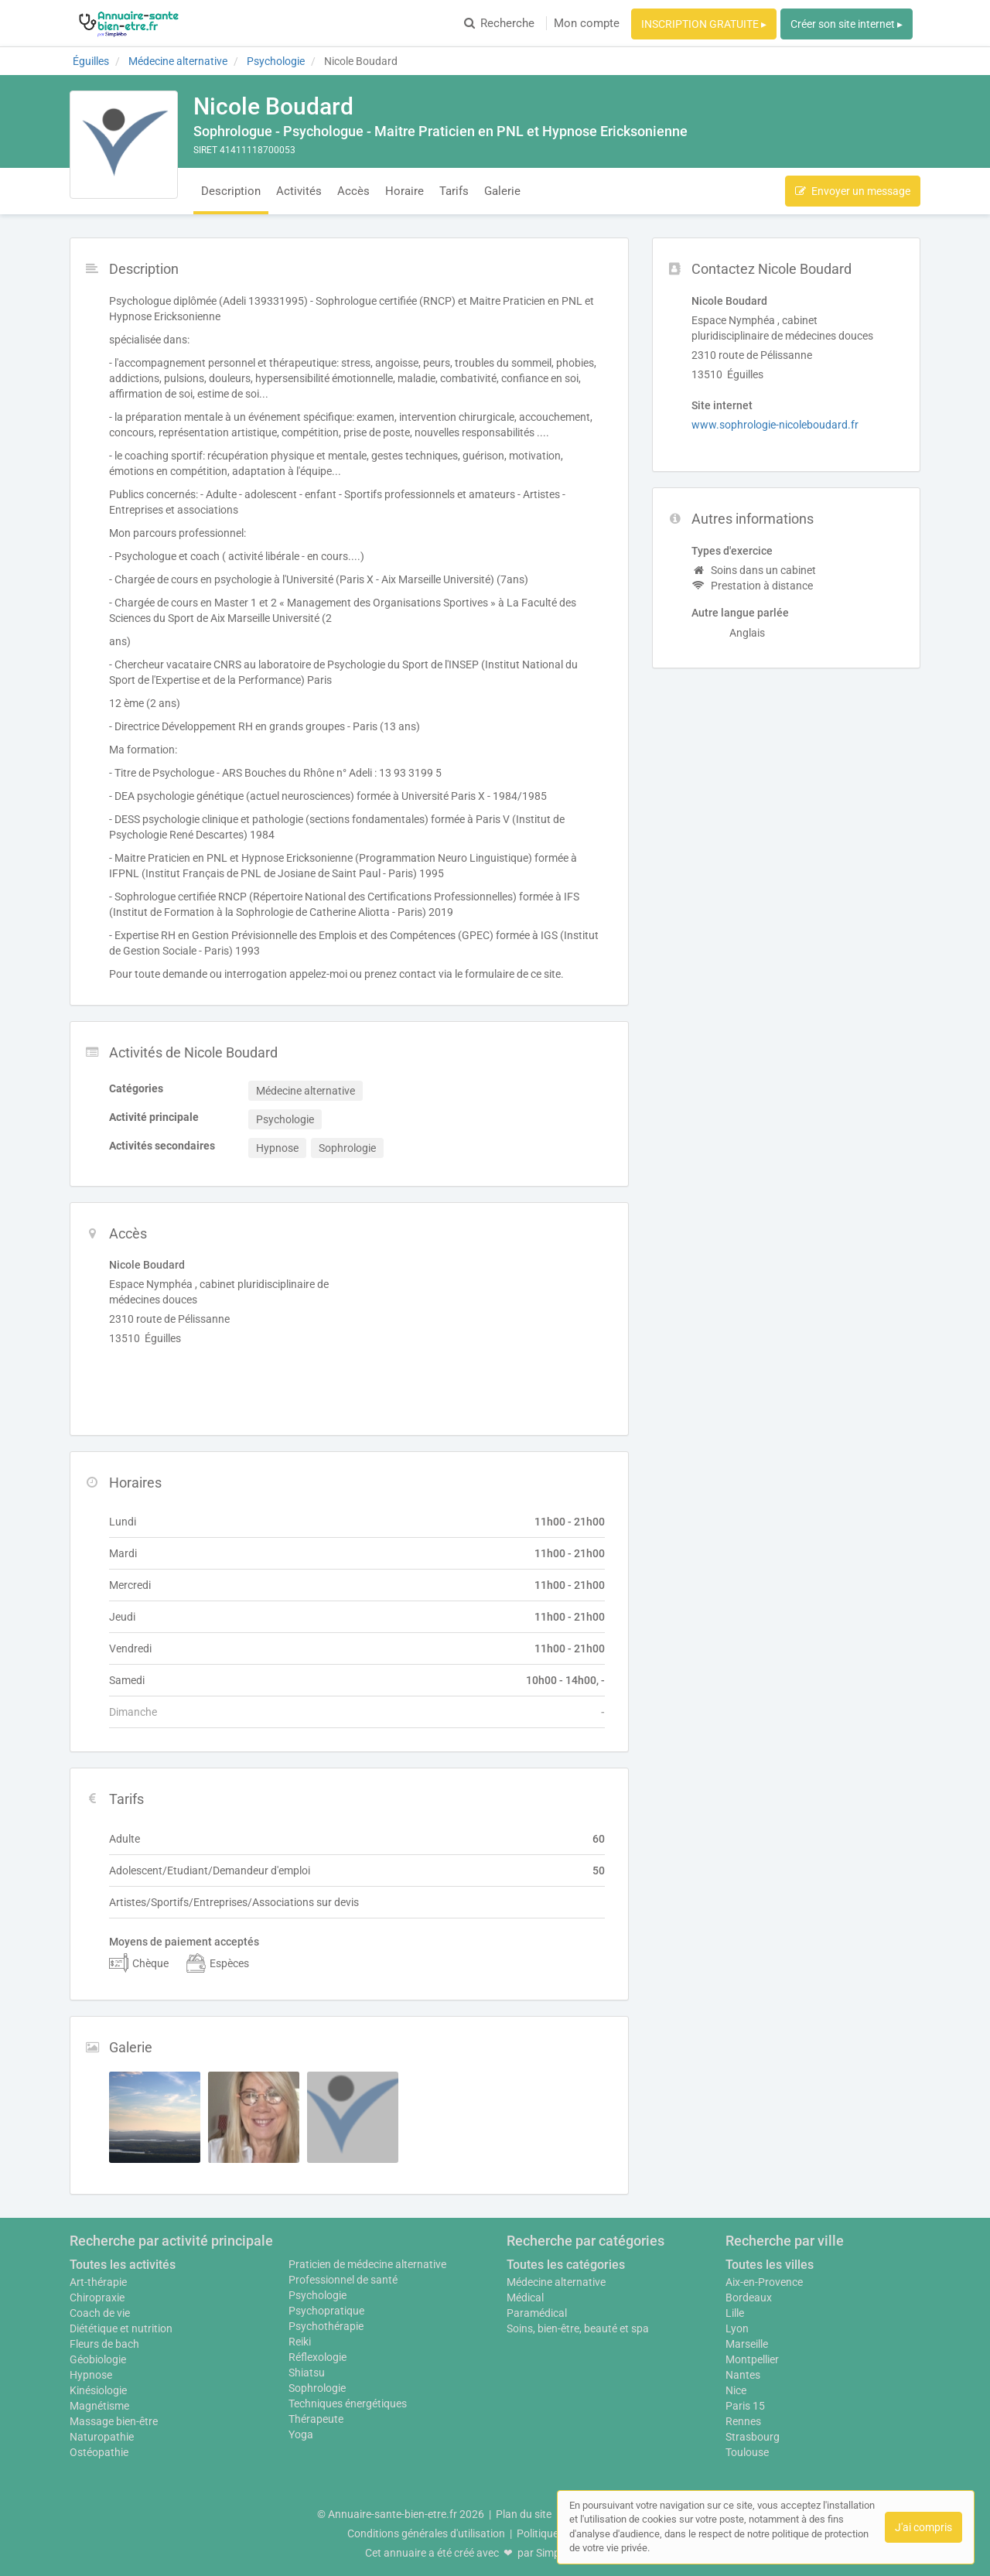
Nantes (742, 2375)
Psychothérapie (326, 2326)
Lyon (737, 2328)
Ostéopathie (99, 2452)
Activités (299, 191)
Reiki (299, 2341)
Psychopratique (326, 2310)
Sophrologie (317, 2388)
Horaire (404, 191)
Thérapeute (315, 2419)
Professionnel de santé (343, 2280)
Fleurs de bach (104, 2344)
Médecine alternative (556, 2282)
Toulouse (747, 2452)
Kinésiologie (98, 2390)
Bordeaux (748, 2297)
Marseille (746, 2344)
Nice (735, 2390)
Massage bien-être (114, 2421)
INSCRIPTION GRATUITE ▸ (703, 24)
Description (231, 191)
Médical (525, 2297)
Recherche (499, 23)
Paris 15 (745, 2406)
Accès (353, 191)
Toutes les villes (769, 2264)
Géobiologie (98, 2359)
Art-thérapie (98, 2282)
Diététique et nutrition (121, 2328)
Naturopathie (102, 2437)
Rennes (743, 2421)
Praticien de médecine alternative (367, 2264)
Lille (734, 2313)
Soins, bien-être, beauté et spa (578, 2328)
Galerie (502, 191)
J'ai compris (923, 2527)
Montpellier (752, 2359)
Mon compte (587, 23)
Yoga (300, 2434)
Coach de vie (100, 2313)
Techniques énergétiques (347, 2403)
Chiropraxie (97, 2297)
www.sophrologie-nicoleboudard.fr (775, 425)
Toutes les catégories (566, 2264)
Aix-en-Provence (764, 2282)
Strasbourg (752, 2437)
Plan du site (523, 2514)
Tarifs (454, 191)
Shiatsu (306, 2372)
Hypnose (91, 2375)
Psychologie (317, 2295)
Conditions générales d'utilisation (426, 2533)
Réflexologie (317, 2357)
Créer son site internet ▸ (846, 24)
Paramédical (537, 2313)
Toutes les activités (123, 2264)
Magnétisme (99, 2406)
